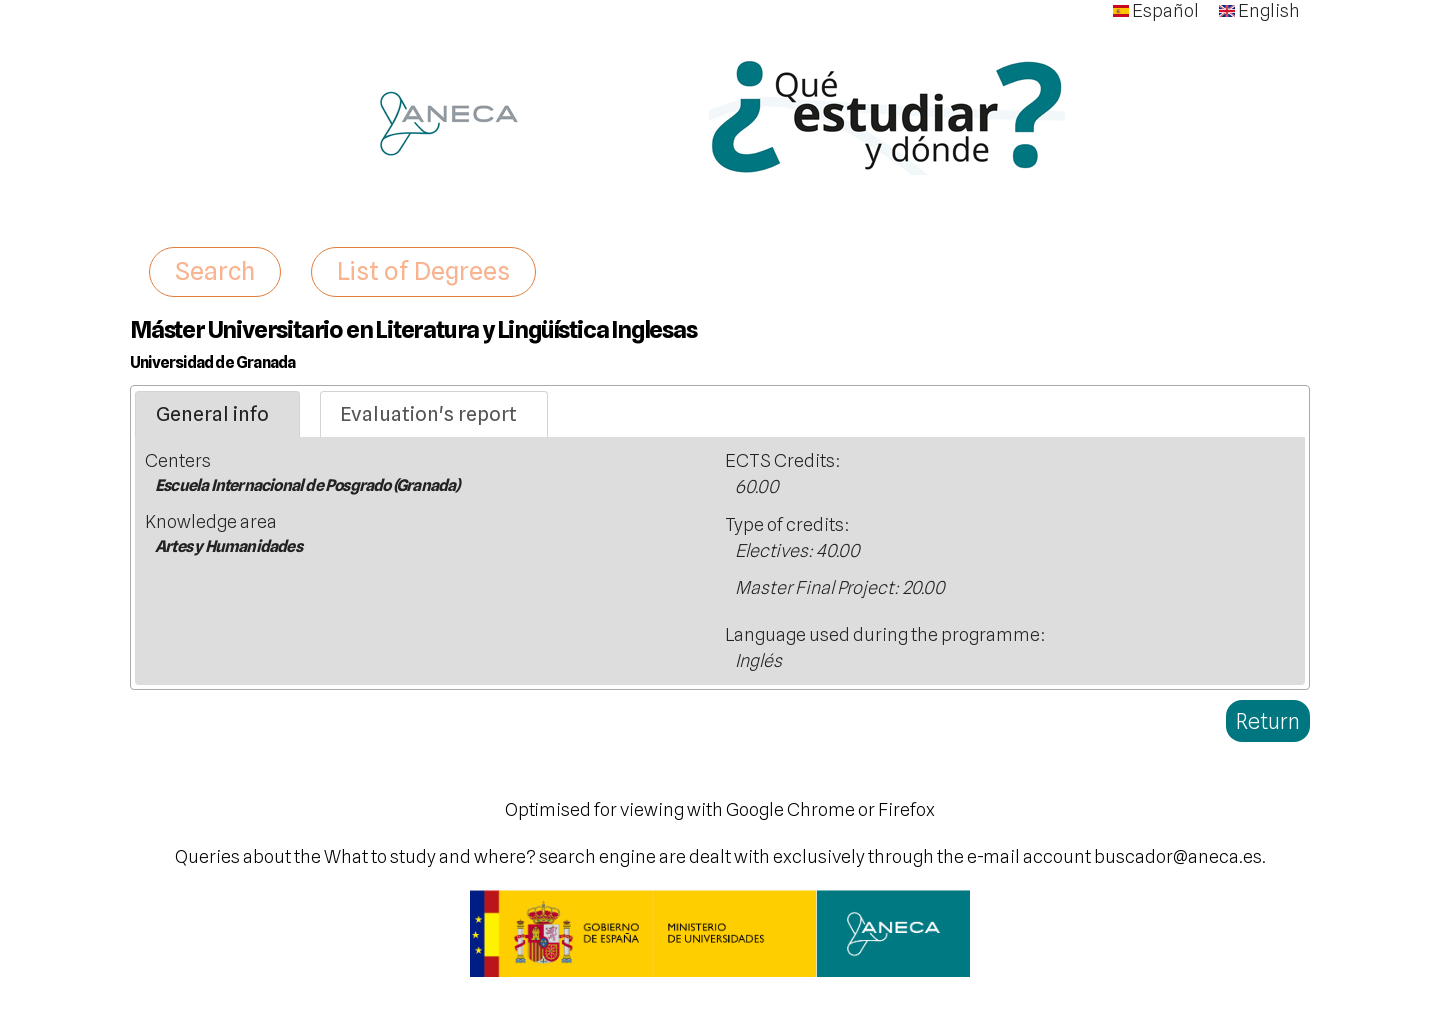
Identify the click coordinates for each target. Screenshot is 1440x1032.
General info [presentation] (212, 414)
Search (215, 271)
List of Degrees (423, 271)
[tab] (217, 415)
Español (1156, 10)
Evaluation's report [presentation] (428, 414)
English (1259, 10)
